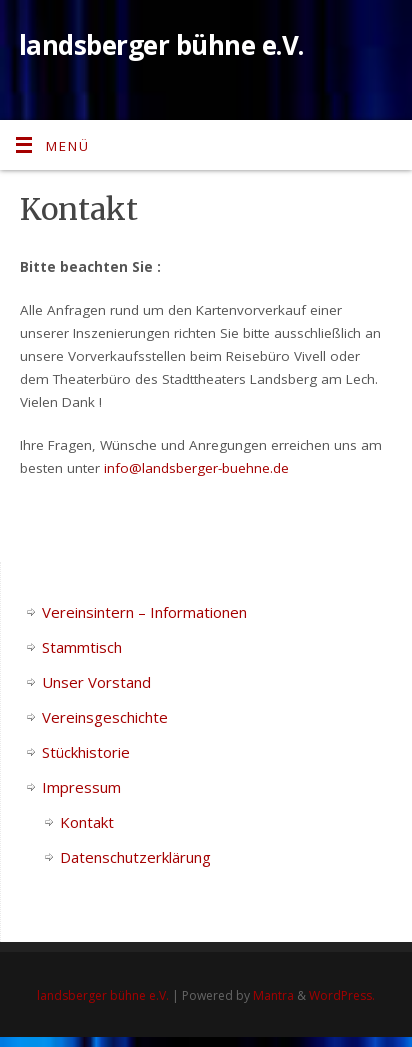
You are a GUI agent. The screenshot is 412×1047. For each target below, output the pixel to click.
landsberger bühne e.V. (161, 45)
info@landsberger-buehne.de (196, 468)
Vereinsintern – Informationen (144, 612)
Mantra (273, 995)
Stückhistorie (86, 752)
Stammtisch (82, 647)
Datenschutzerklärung (135, 857)
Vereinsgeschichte (105, 717)
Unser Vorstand (96, 682)
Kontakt (87, 822)
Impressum (81, 787)
